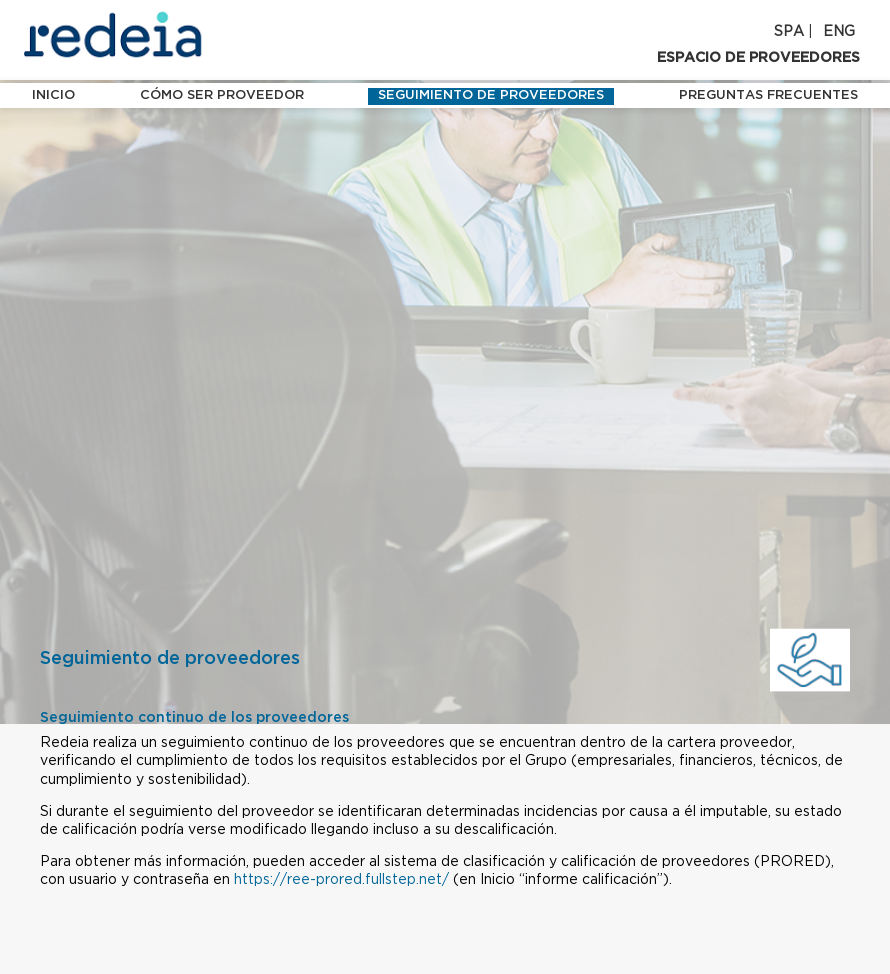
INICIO (53, 95)
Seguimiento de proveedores (491, 95)
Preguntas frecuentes (768, 95)
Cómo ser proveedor (222, 95)
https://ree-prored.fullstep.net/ (341, 880)
